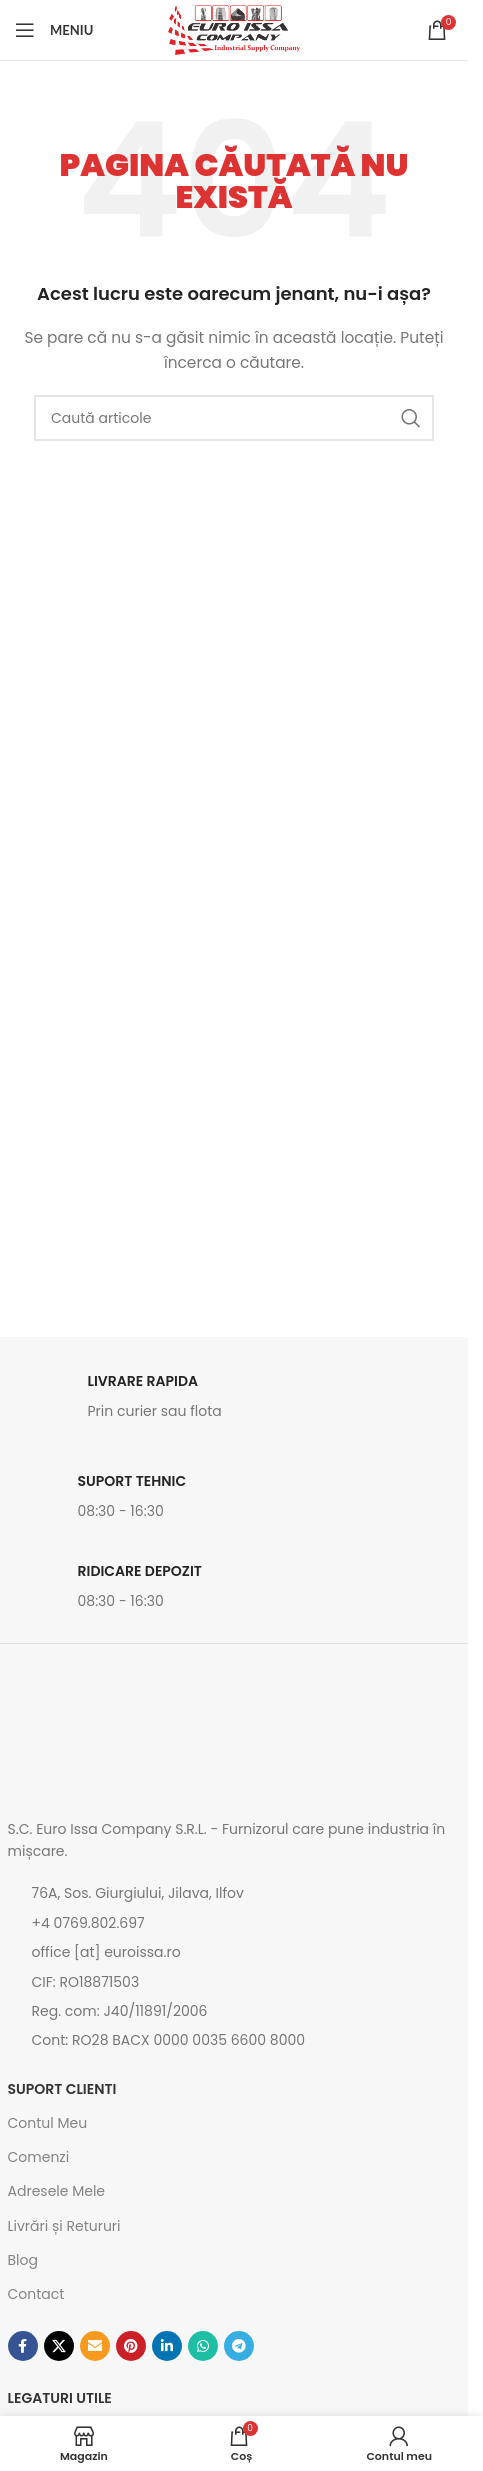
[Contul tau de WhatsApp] (203, 2346)
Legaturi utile (60, 2398)
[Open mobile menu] (54, 30)
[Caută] (234, 418)
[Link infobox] (234, 1402)
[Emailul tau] (95, 2346)
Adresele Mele (57, 2191)
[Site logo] (234, 29)
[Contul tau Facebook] (23, 2346)
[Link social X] (59, 2346)
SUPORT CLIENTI (62, 2089)
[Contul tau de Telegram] (239, 2346)
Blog (23, 2260)
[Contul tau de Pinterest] (131, 2346)
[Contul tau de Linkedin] (167, 2346)
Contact (36, 2294)
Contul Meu (48, 2123)
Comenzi (39, 2157)
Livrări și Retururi (64, 2226)
